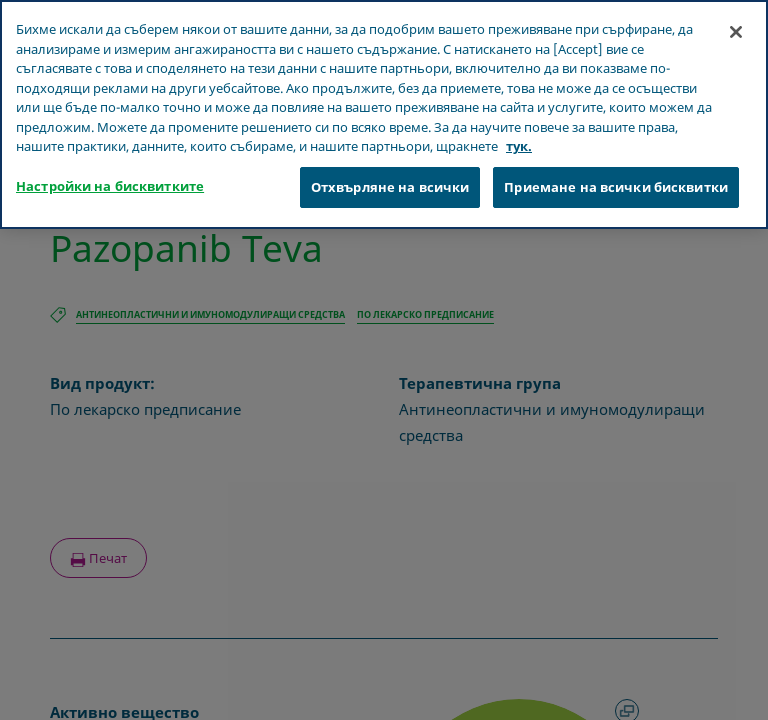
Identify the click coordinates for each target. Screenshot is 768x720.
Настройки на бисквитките (110, 164)
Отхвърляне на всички (390, 165)
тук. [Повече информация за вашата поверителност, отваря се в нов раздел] (519, 125)
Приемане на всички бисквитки (616, 165)
